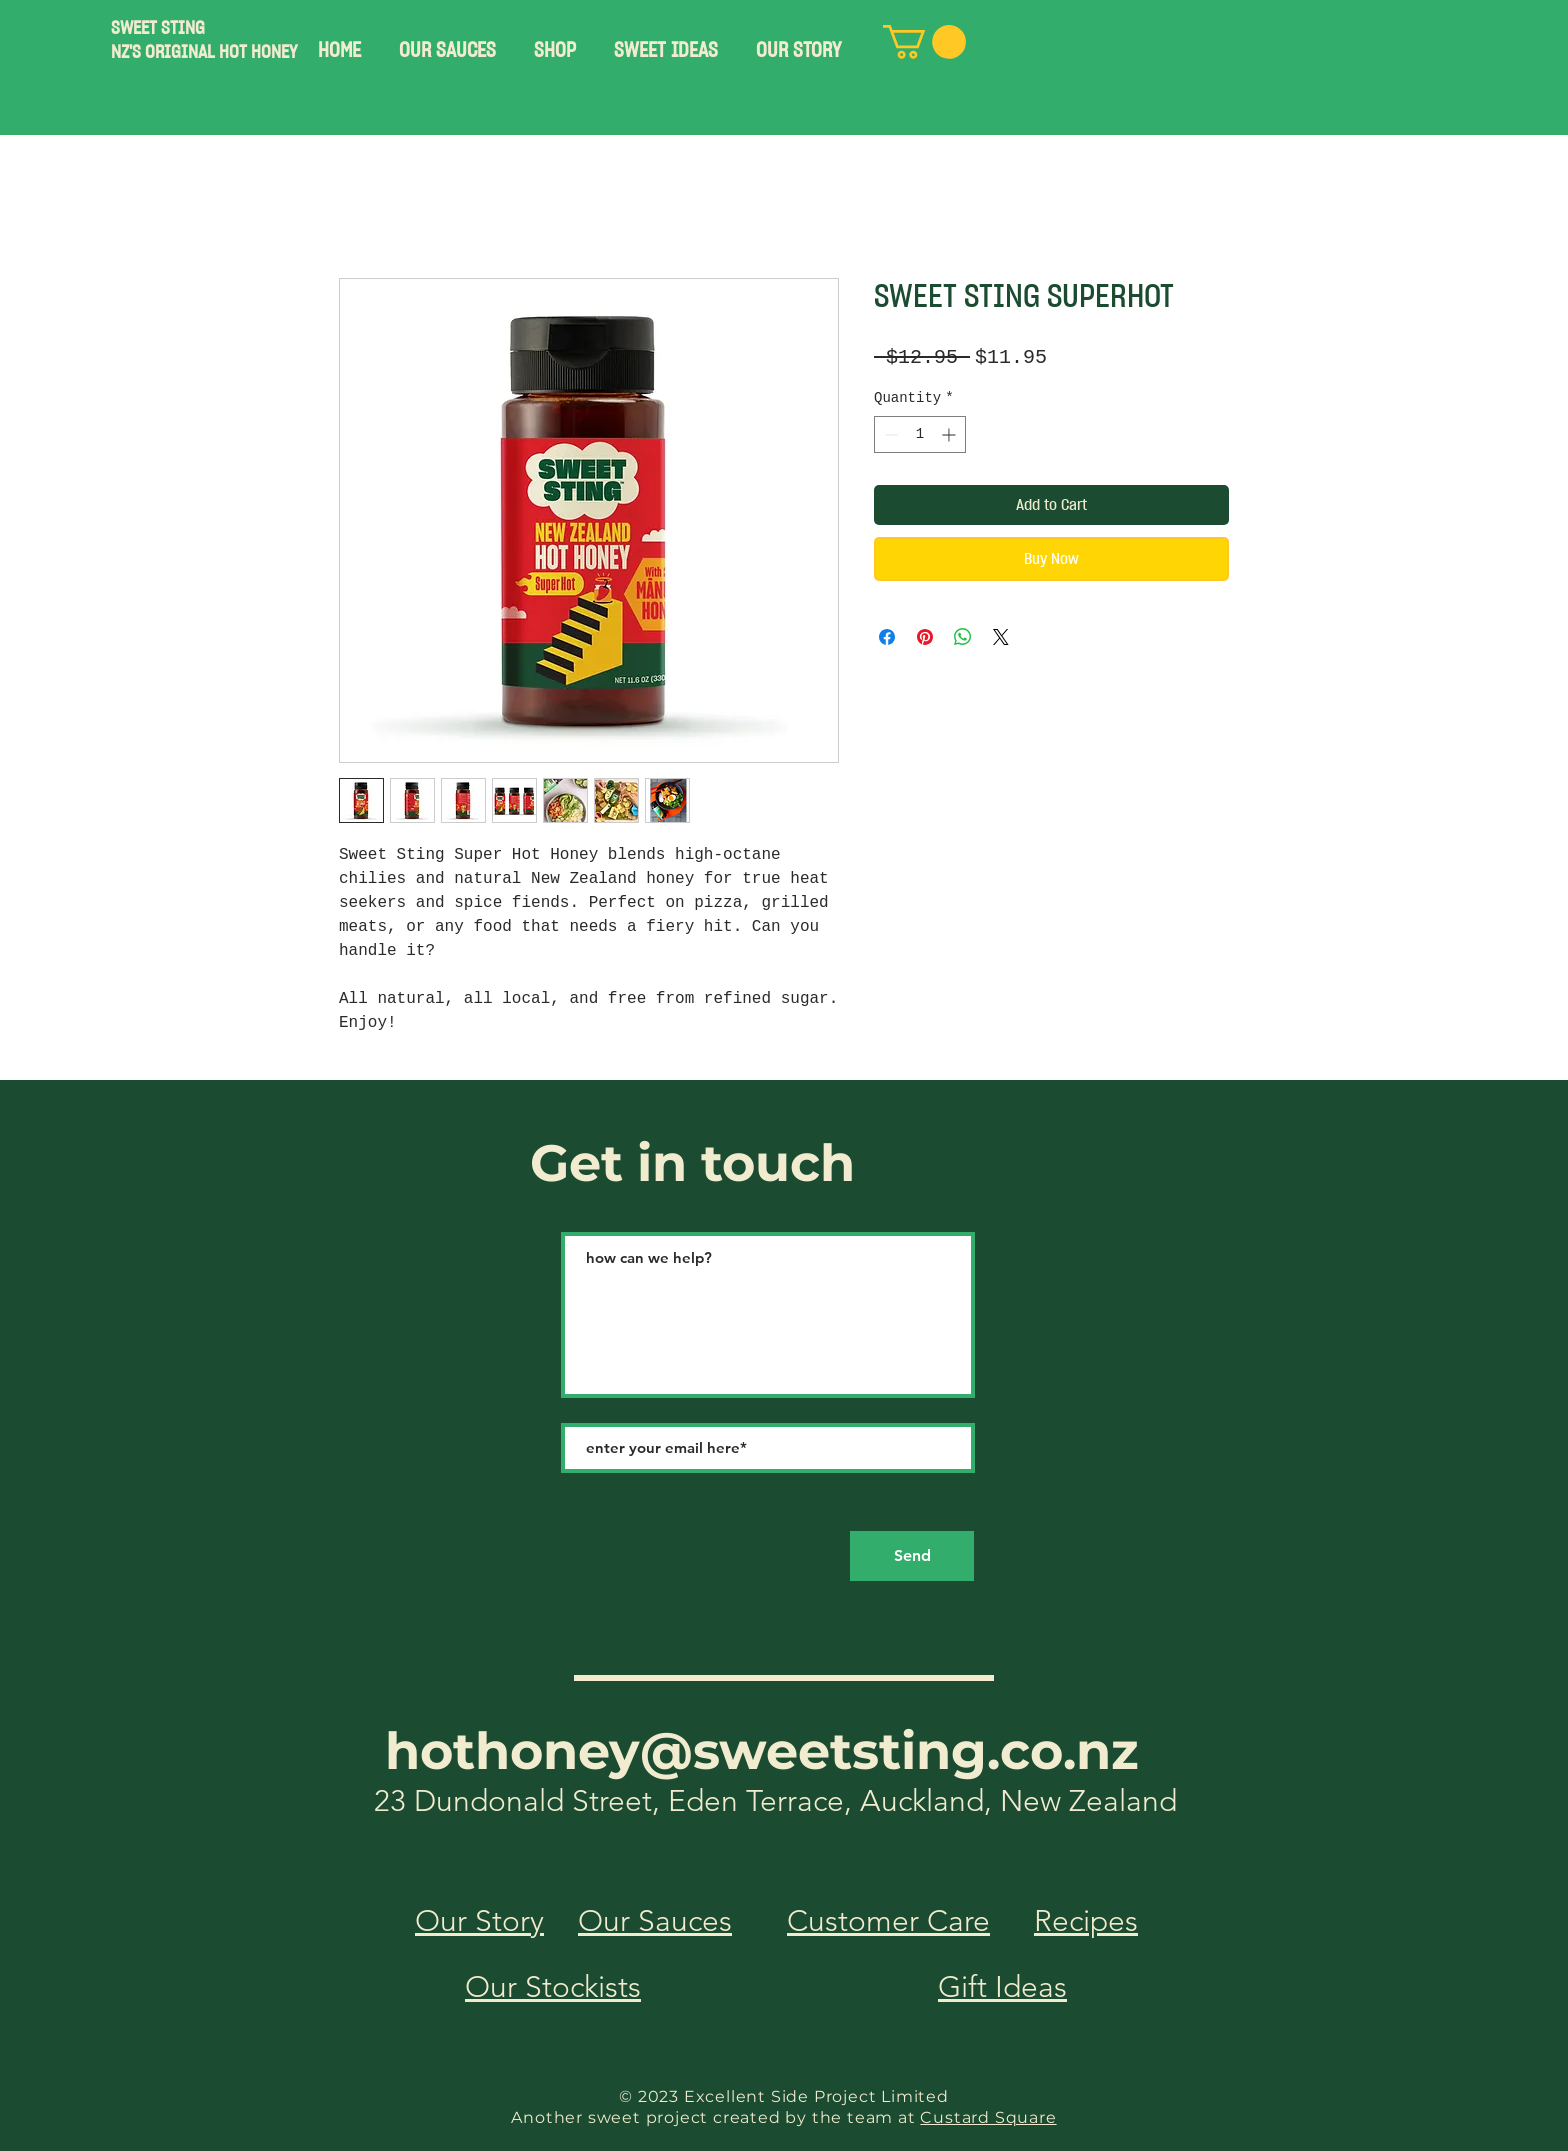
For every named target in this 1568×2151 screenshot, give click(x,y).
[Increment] (950, 434)
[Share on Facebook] (887, 637)
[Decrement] (889, 434)
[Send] (912, 1556)
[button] (447, 42)
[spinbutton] (920, 434)
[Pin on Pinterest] (925, 637)
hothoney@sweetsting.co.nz (762, 1751)
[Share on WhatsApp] (963, 637)
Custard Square (988, 2117)
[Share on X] (1001, 637)
